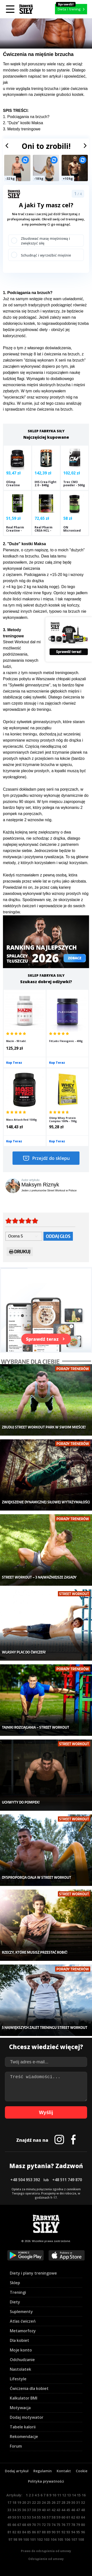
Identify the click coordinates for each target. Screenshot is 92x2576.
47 (78, 2509)
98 (15, 2539)
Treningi (18, 2292)
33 (9, 2509)
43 (58, 2509)
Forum (16, 2446)
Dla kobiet (19, 2340)
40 (44, 2509)
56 (44, 2517)
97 (10, 2539)
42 (53, 2509)
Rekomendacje (24, 2436)
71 (39, 2524)
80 (83, 2524)
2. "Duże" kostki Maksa (23, 123)
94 (73, 2532)
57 (49, 2517)
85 (29, 2532)
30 (73, 2502)
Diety (15, 2302)
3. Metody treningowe (21, 129)
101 (33, 2539)
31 (78, 2502)
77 (68, 2524)
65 (9, 2524)
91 (58, 2532)
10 (54, 2495)
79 (78, 2524)
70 (34, 2524)
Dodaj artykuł (16, 2471)
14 (74, 2495)
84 (24, 2532)
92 (63, 2532)
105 (60, 2539)
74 (53, 2524)
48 (83, 2509)
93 (68, 2532)
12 (64, 2495)
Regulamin (42, 2471)
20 (24, 2502)
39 (39, 2509)
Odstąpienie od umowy (46, 2559)
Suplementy (21, 2311)
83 (19, 2532)
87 (39, 2532)
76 (63, 2524)
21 (29, 2502)
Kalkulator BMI (23, 2398)
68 (24, 2524)
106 (67, 2539)
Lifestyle (18, 2379)
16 (84, 2495)
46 (73, 2509)
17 (9, 2502)
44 (63, 2509)
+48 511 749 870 (67, 2179)
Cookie (81, 2471)
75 (58, 2524)
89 (49, 2532)
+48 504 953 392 (25, 2179)
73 (49, 2524)
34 (14, 2509)
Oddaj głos (58, 1236)
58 (53, 2517)
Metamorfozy (23, 2330)
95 (78, 2532)
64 (83, 2517)
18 (14, 2502)
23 (39, 2502)
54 (34, 2517)
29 (68, 2502)
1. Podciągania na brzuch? (26, 117)
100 (26, 2539)
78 (73, 2524)
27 (58, 2502)
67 (19, 2524)
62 (73, 2517)
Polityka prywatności (46, 2481)
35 (19, 2509)
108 (81, 2539)
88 (44, 2532)
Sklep (15, 2282)
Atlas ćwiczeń (23, 2321)
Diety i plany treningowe (33, 2273)
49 (9, 2517)
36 (24, 2509)
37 (29, 2509)
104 (53, 2539)
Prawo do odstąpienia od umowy (46, 2551)
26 (53, 2502)
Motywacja (20, 2407)
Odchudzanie (22, 2359)
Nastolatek (20, 2369)
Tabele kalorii (23, 2427)
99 (20, 2539)
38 (34, 2509)
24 (44, 2502)
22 (34, 2502)
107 (74, 2539)
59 (58, 2517)
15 (79, 2495)
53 (29, 2517)
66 (14, 2524)
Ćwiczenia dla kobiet (29, 2388)
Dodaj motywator (26, 2417)
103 (47, 2539)
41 (49, 2509)
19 (19, 2502)
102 (40, 2539)
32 (83, 2502)
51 (19, 2517)
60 (63, 2517)
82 (14, 2532)
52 (24, 2517)
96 (83, 2532)
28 (63, 2502)
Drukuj (19, 1252)
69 (29, 2524)
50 (14, 2517)
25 (49, 2502)
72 (44, 2524)
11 (59, 2495)
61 (68, 2517)
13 (69, 2495)
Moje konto (21, 2350)
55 (39, 2517)
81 (9, 2532)
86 (34, 2532)
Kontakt (64, 2471)
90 (53, 2532)
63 (78, 2517)
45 (68, 2509)
